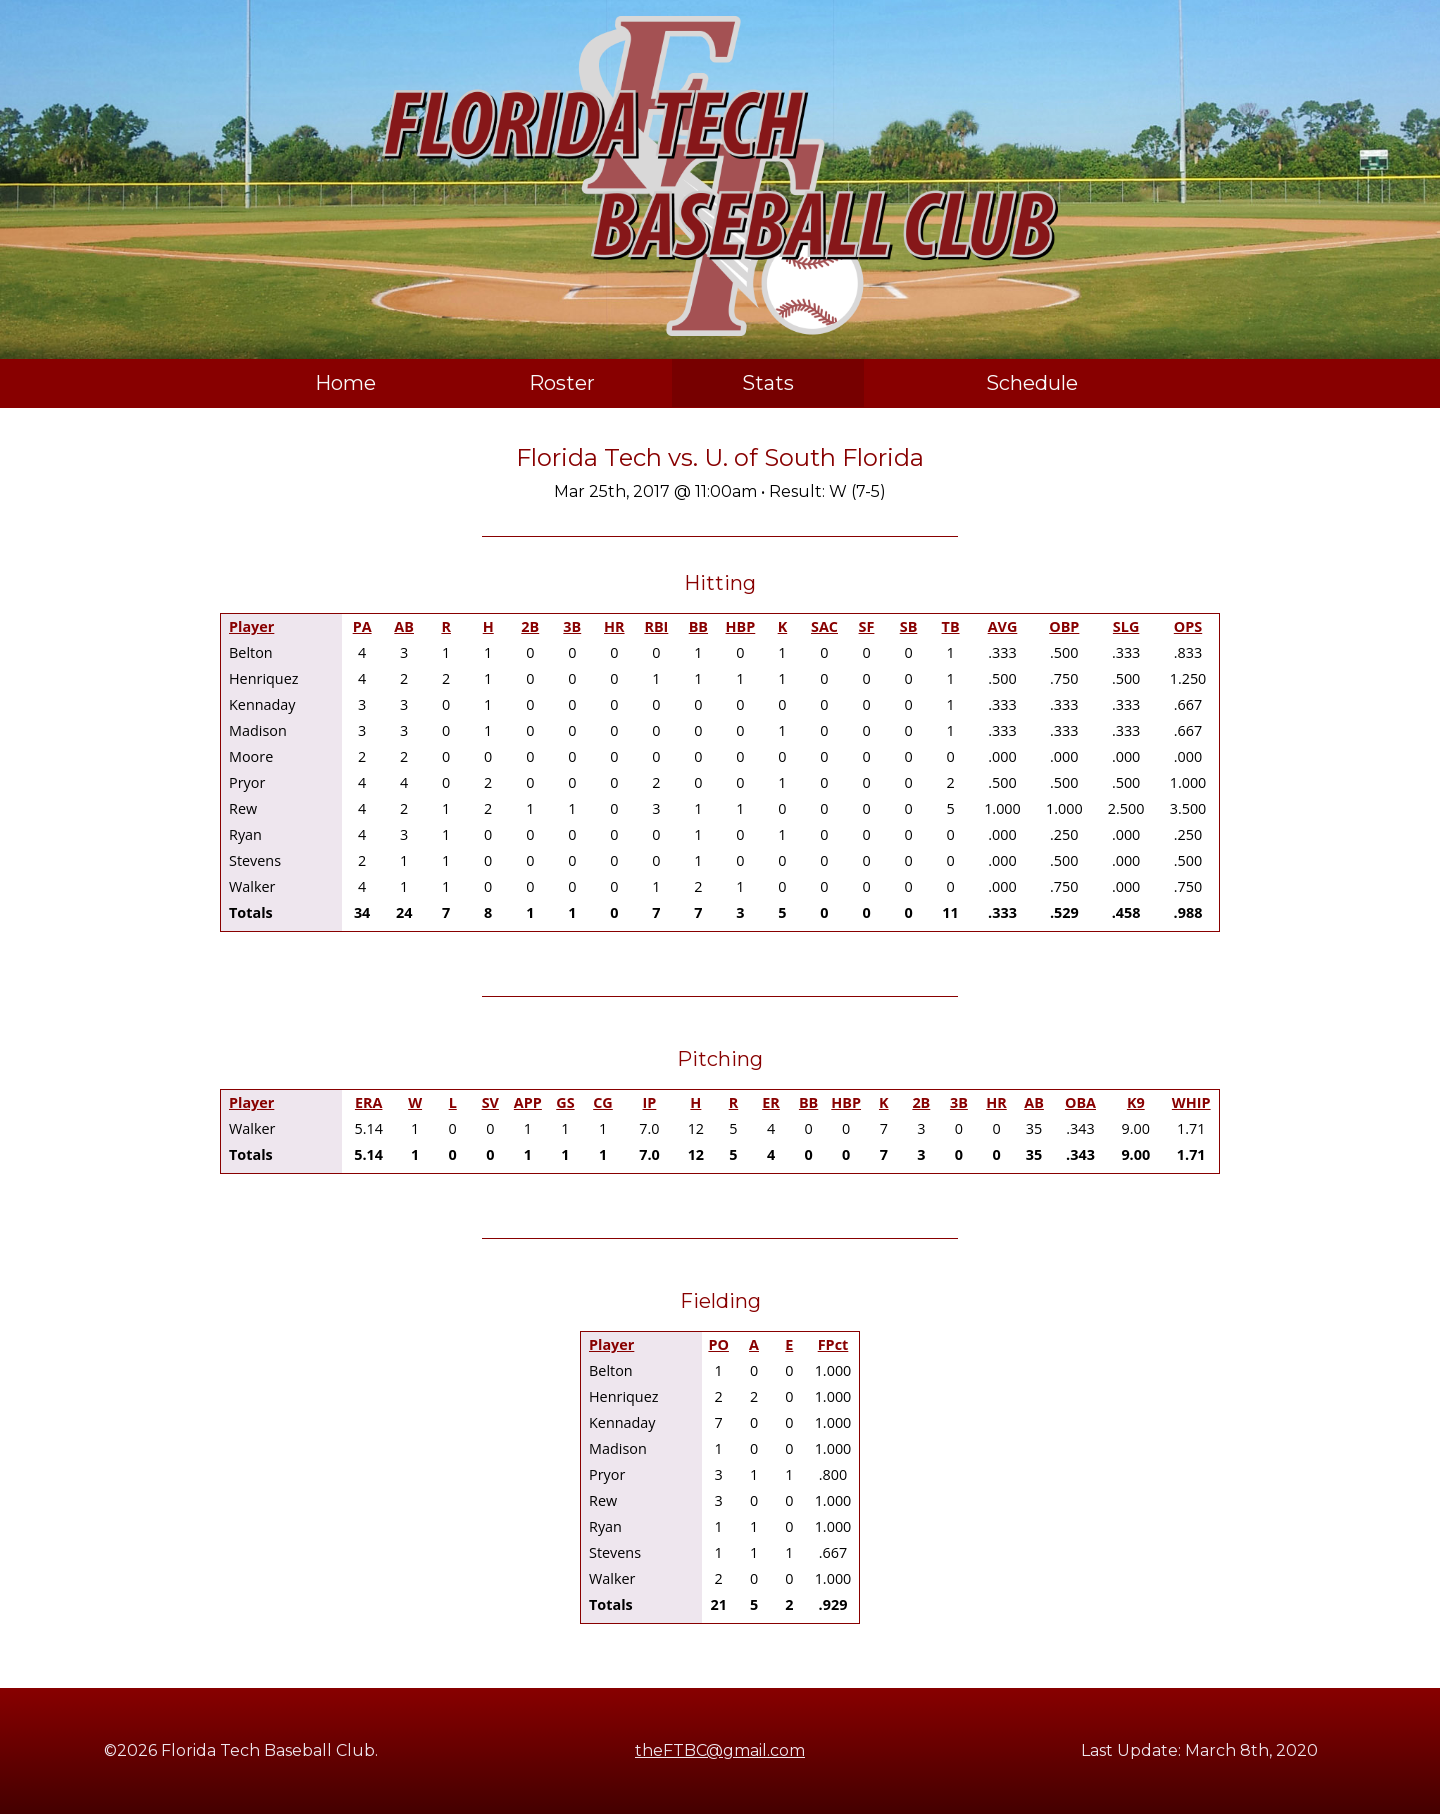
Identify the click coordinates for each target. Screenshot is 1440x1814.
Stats (768, 383)
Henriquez (264, 678)
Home (345, 383)
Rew (243, 808)
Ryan (245, 834)
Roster (562, 383)
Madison (258, 730)
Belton (251, 652)
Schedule (1032, 383)
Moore (251, 756)
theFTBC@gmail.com (720, 1750)
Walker (252, 886)
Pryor (247, 782)
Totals (251, 912)
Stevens (255, 860)
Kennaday (262, 704)
